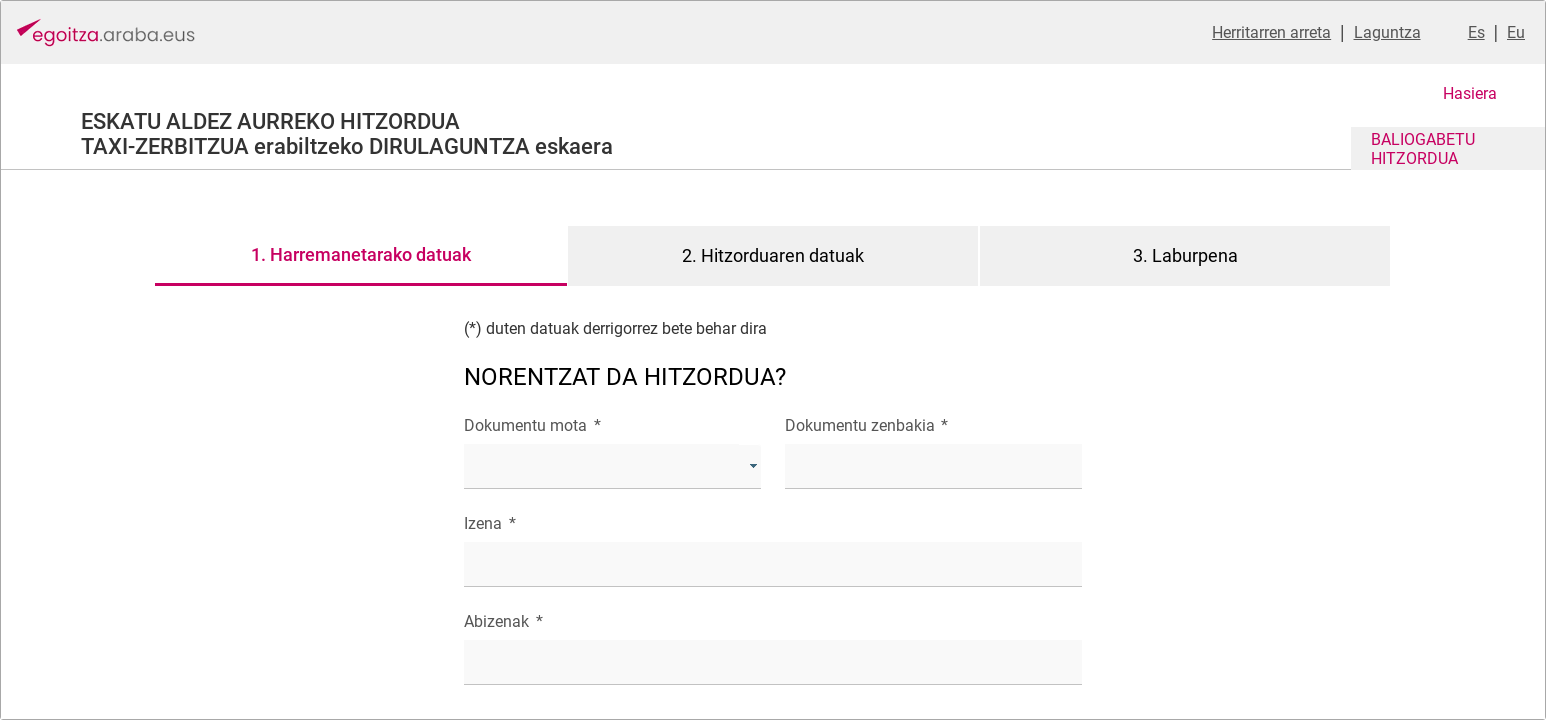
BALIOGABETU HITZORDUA (1423, 149)
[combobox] (612, 466)
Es (1476, 32)
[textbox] (933, 466)
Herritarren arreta (1271, 32)
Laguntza (1387, 32)
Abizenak (503, 621)
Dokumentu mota (532, 425)
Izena (489, 523)
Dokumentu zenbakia (866, 425)
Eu (1516, 32)
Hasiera (1470, 93)
